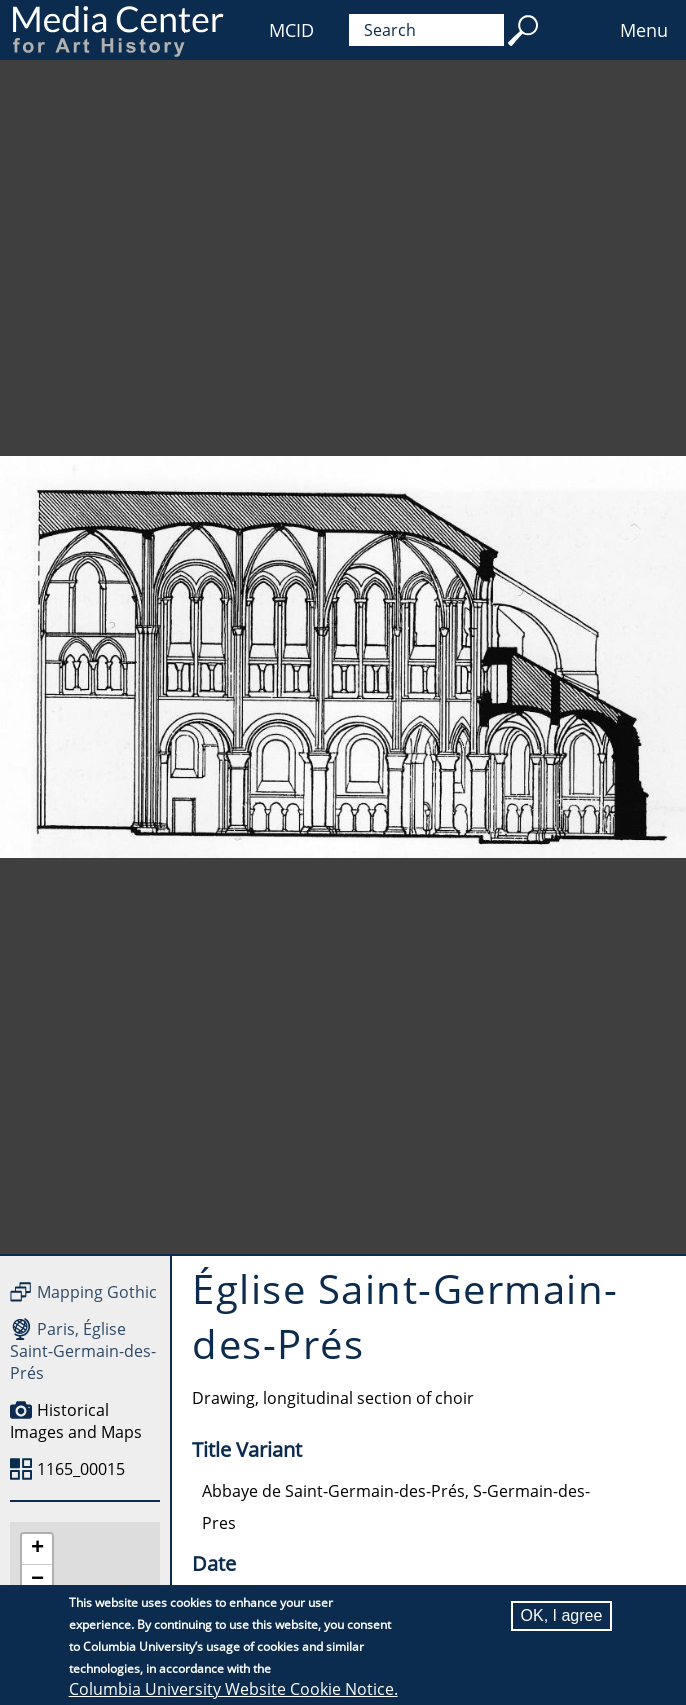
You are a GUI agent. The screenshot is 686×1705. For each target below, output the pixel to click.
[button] (37, 1549)
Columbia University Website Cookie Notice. (233, 1689)
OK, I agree (562, 1615)
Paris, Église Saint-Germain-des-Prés (83, 1351)
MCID (291, 30)
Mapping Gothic (97, 1292)
